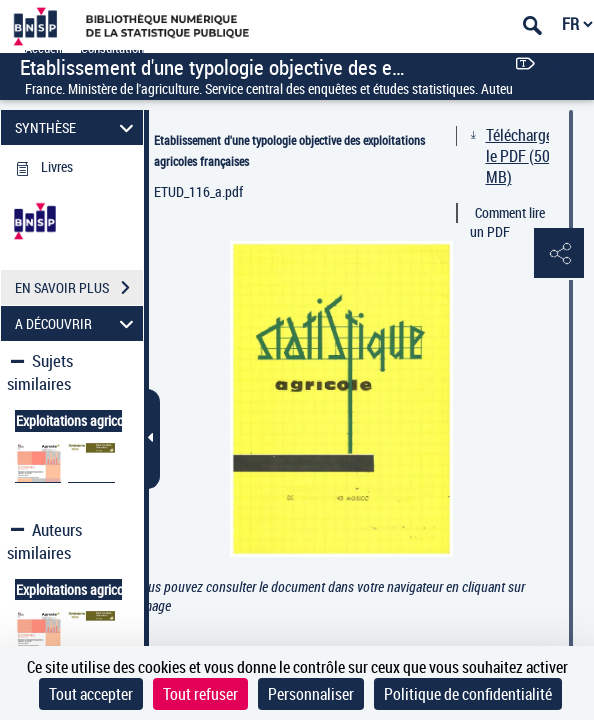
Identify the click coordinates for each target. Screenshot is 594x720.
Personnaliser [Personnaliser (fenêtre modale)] (311, 694)
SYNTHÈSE (77, 127)
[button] (559, 254)
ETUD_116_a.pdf (198, 191)
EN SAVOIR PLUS (79, 288)
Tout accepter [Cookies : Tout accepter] (91, 694)
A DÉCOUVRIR (77, 323)
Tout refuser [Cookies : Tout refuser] (200, 694)
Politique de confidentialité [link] (468, 694)
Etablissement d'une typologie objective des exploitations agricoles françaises (289, 150)
